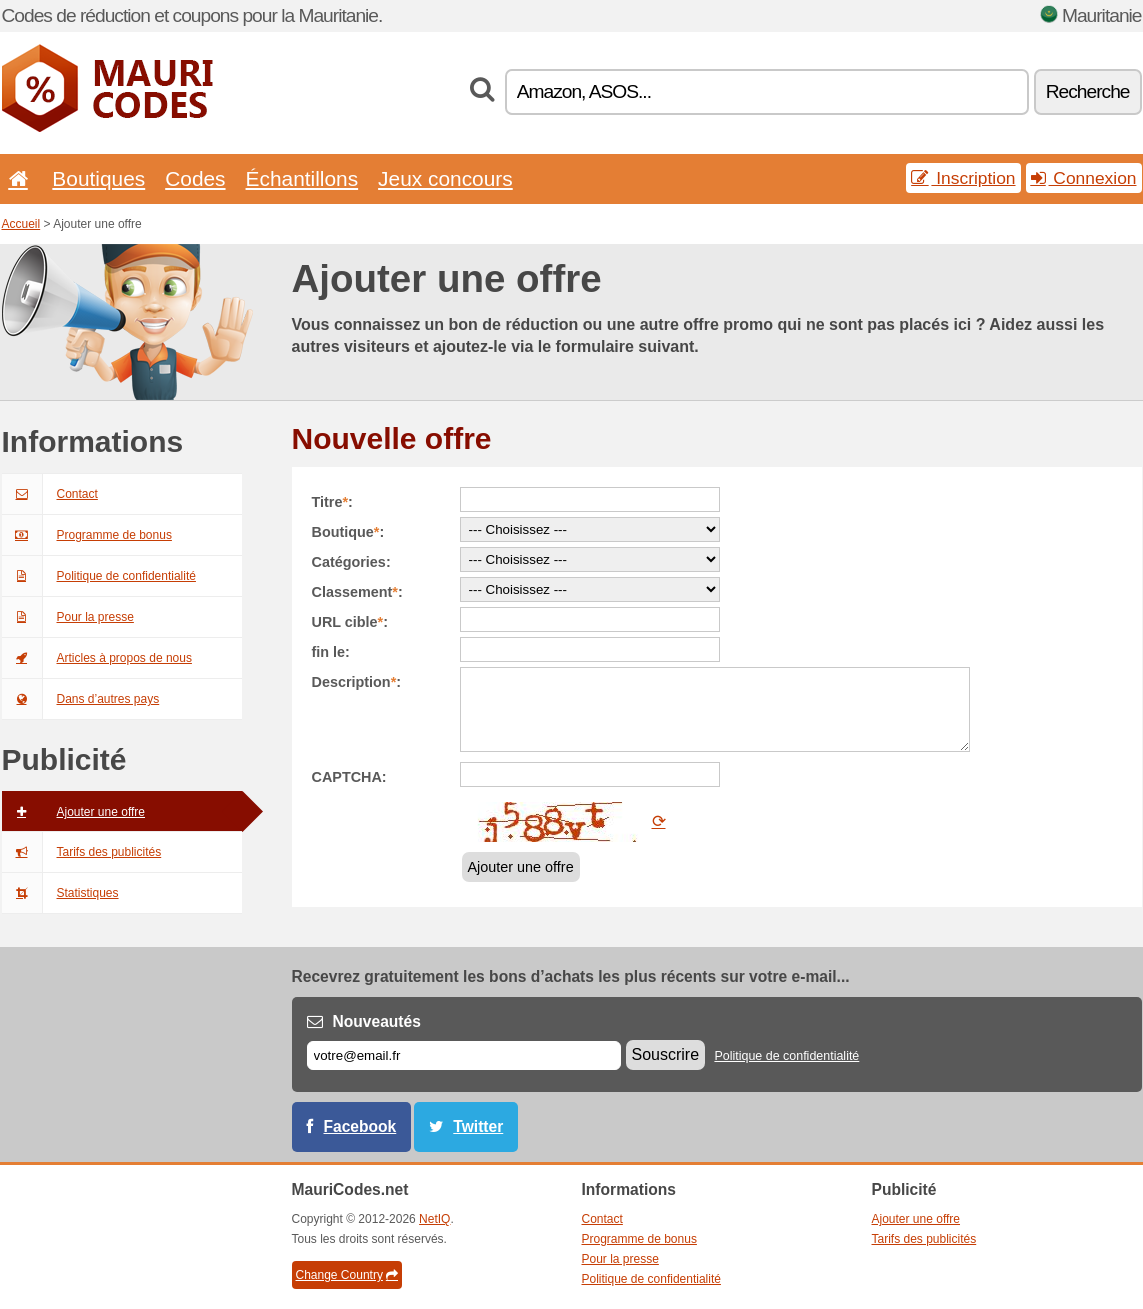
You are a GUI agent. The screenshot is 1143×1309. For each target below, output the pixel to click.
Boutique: (348, 532)
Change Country (347, 1275)
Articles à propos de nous (97, 658)
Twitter (478, 1126)
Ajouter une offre (74, 812)
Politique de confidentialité (99, 576)
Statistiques (60, 893)
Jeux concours (445, 178)
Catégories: (351, 562)
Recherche (1088, 91)
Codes (195, 178)
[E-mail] (464, 1055)
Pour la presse (68, 617)
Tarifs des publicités (82, 852)
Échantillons (302, 178)
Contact (50, 494)
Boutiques (98, 178)
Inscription (963, 178)
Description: (357, 682)
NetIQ (434, 1219)
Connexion (1084, 178)
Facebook (360, 1126)
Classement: (357, 592)
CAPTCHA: (349, 777)
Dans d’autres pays (81, 699)
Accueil (21, 224)
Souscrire (666, 1054)
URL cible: (350, 622)
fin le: (331, 652)
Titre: (332, 502)
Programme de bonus (87, 535)
